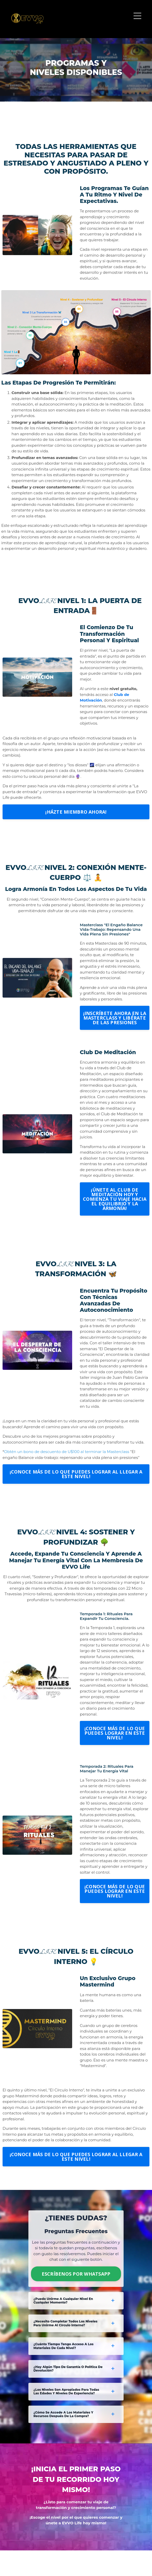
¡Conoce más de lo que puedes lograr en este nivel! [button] (114, 1733)
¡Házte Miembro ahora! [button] (75, 812)
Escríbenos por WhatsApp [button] (76, 2274)
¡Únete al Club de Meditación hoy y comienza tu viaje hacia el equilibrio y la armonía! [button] (114, 1199)
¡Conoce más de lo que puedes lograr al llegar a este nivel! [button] (76, 1474)
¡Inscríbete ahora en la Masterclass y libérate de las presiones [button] (114, 1017)
